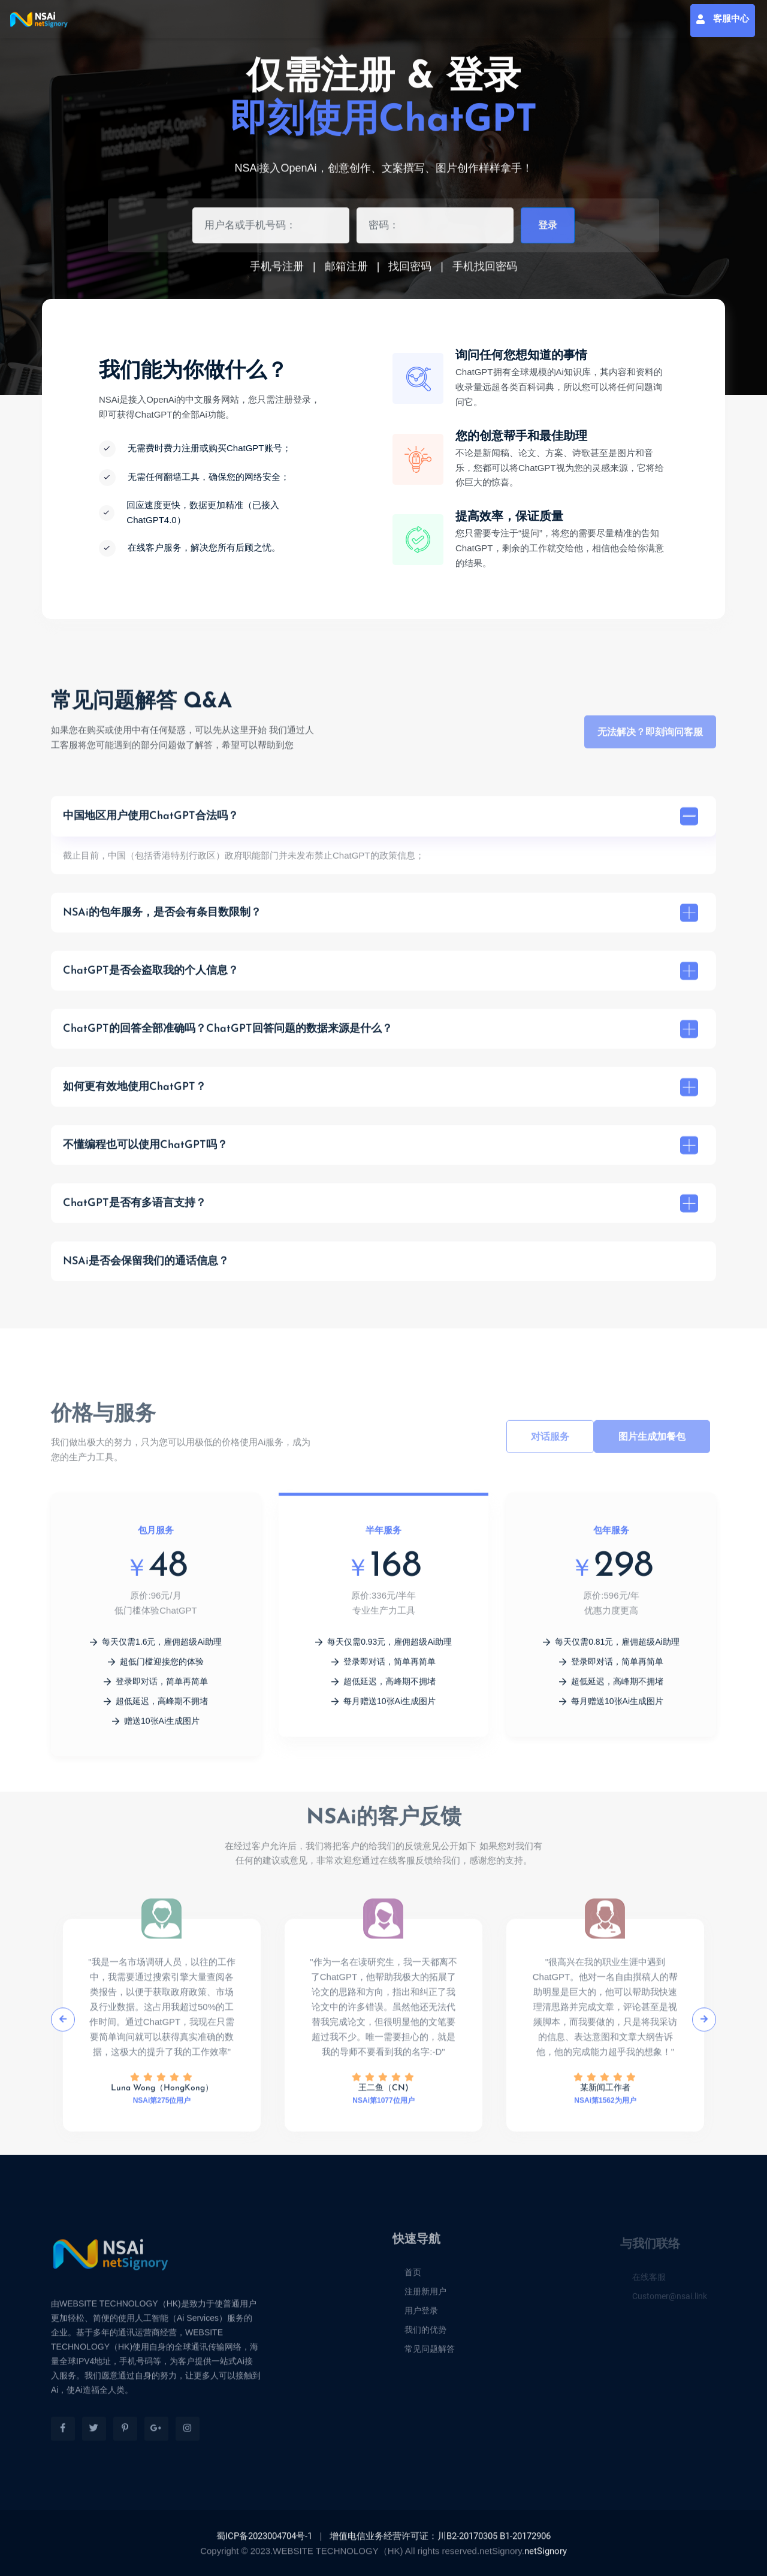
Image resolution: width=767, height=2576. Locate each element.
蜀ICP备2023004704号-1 (264, 2541)
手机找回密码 (484, 270)
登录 (547, 230)
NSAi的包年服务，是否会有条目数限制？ (380, 919)
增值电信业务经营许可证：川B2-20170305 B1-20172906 (440, 2541)
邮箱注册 (346, 270)
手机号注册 (277, 270)
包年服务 (611, 1535)
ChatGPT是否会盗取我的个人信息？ (380, 977)
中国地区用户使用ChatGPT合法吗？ (380, 822)
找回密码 (409, 270)
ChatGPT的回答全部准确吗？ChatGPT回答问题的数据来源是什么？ (380, 1035)
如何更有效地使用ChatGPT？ (380, 1093)
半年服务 (383, 1535)
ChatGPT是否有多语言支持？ (380, 1209)
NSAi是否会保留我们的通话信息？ (146, 1267)
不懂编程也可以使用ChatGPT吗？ (380, 1151)
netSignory (545, 2556)
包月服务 (156, 1535)
